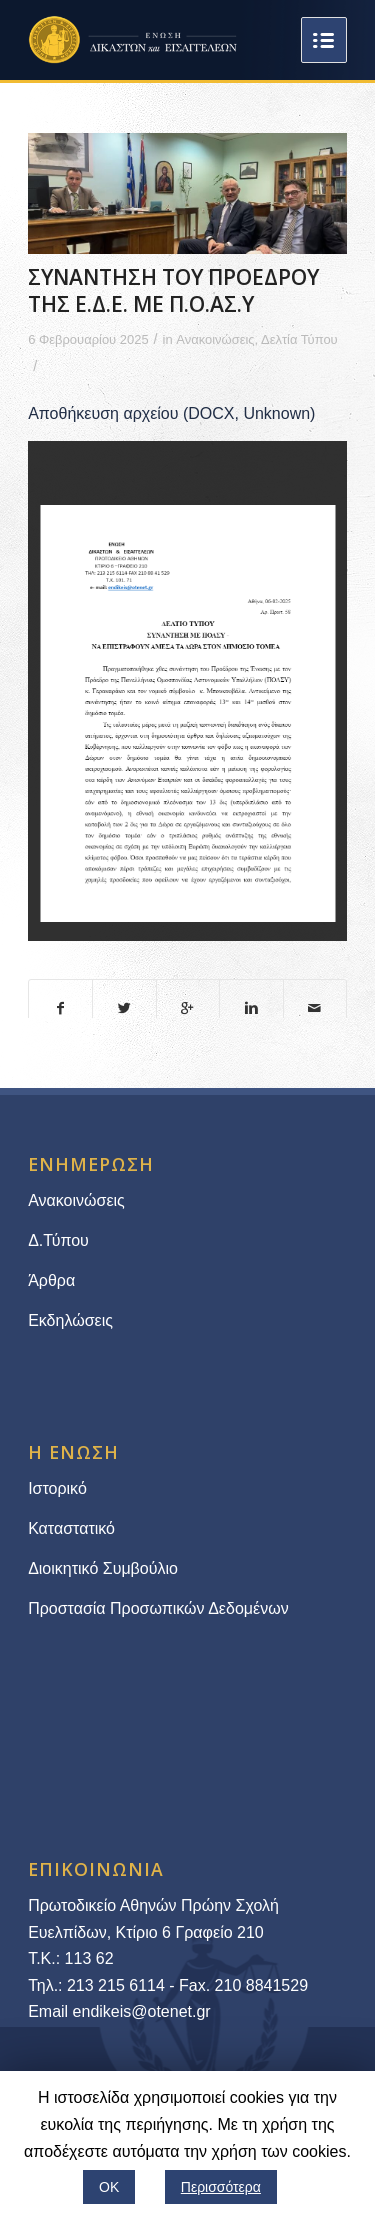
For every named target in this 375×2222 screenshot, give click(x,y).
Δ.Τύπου (58, 1240)
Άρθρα (51, 1280)
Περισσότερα (221, 2187)
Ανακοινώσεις (215, 339)
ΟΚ (109, 2187)
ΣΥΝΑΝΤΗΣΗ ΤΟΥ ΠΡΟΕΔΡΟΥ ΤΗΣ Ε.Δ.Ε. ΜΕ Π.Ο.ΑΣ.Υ (173, 290)
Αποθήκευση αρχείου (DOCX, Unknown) (171, 413)
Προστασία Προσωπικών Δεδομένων (158, 1608)
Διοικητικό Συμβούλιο (103, 1568)
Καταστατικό (73, 1528)
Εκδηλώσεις (70, 1320)
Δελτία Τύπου (299, 339)
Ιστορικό (57, 1488)
